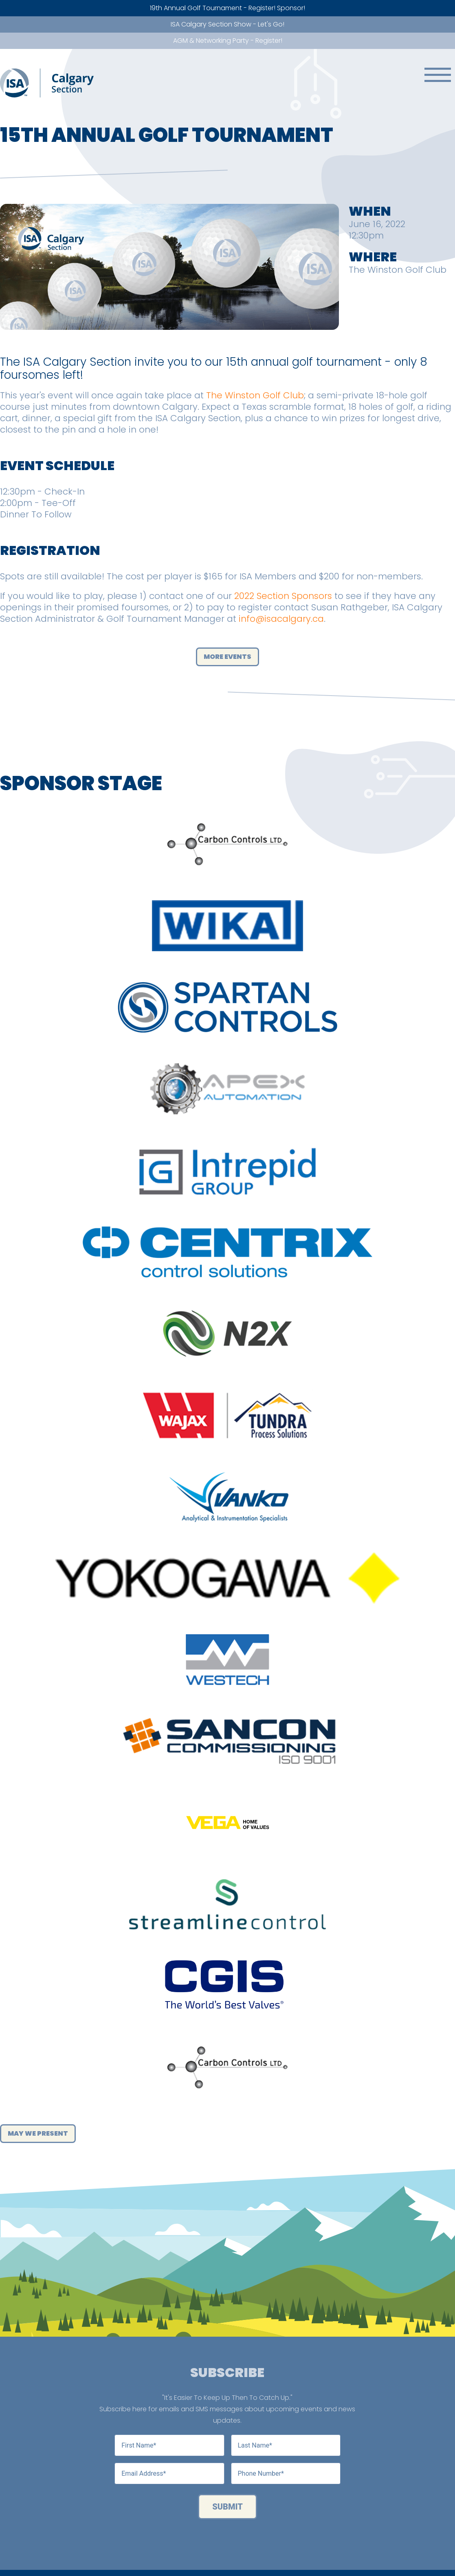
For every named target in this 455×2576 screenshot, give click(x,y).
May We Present (38, 2133)
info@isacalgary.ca (281, 618)
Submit (227, 2507)
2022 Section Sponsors (283, 596)
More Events (227, 656)
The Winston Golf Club (255, 395)
